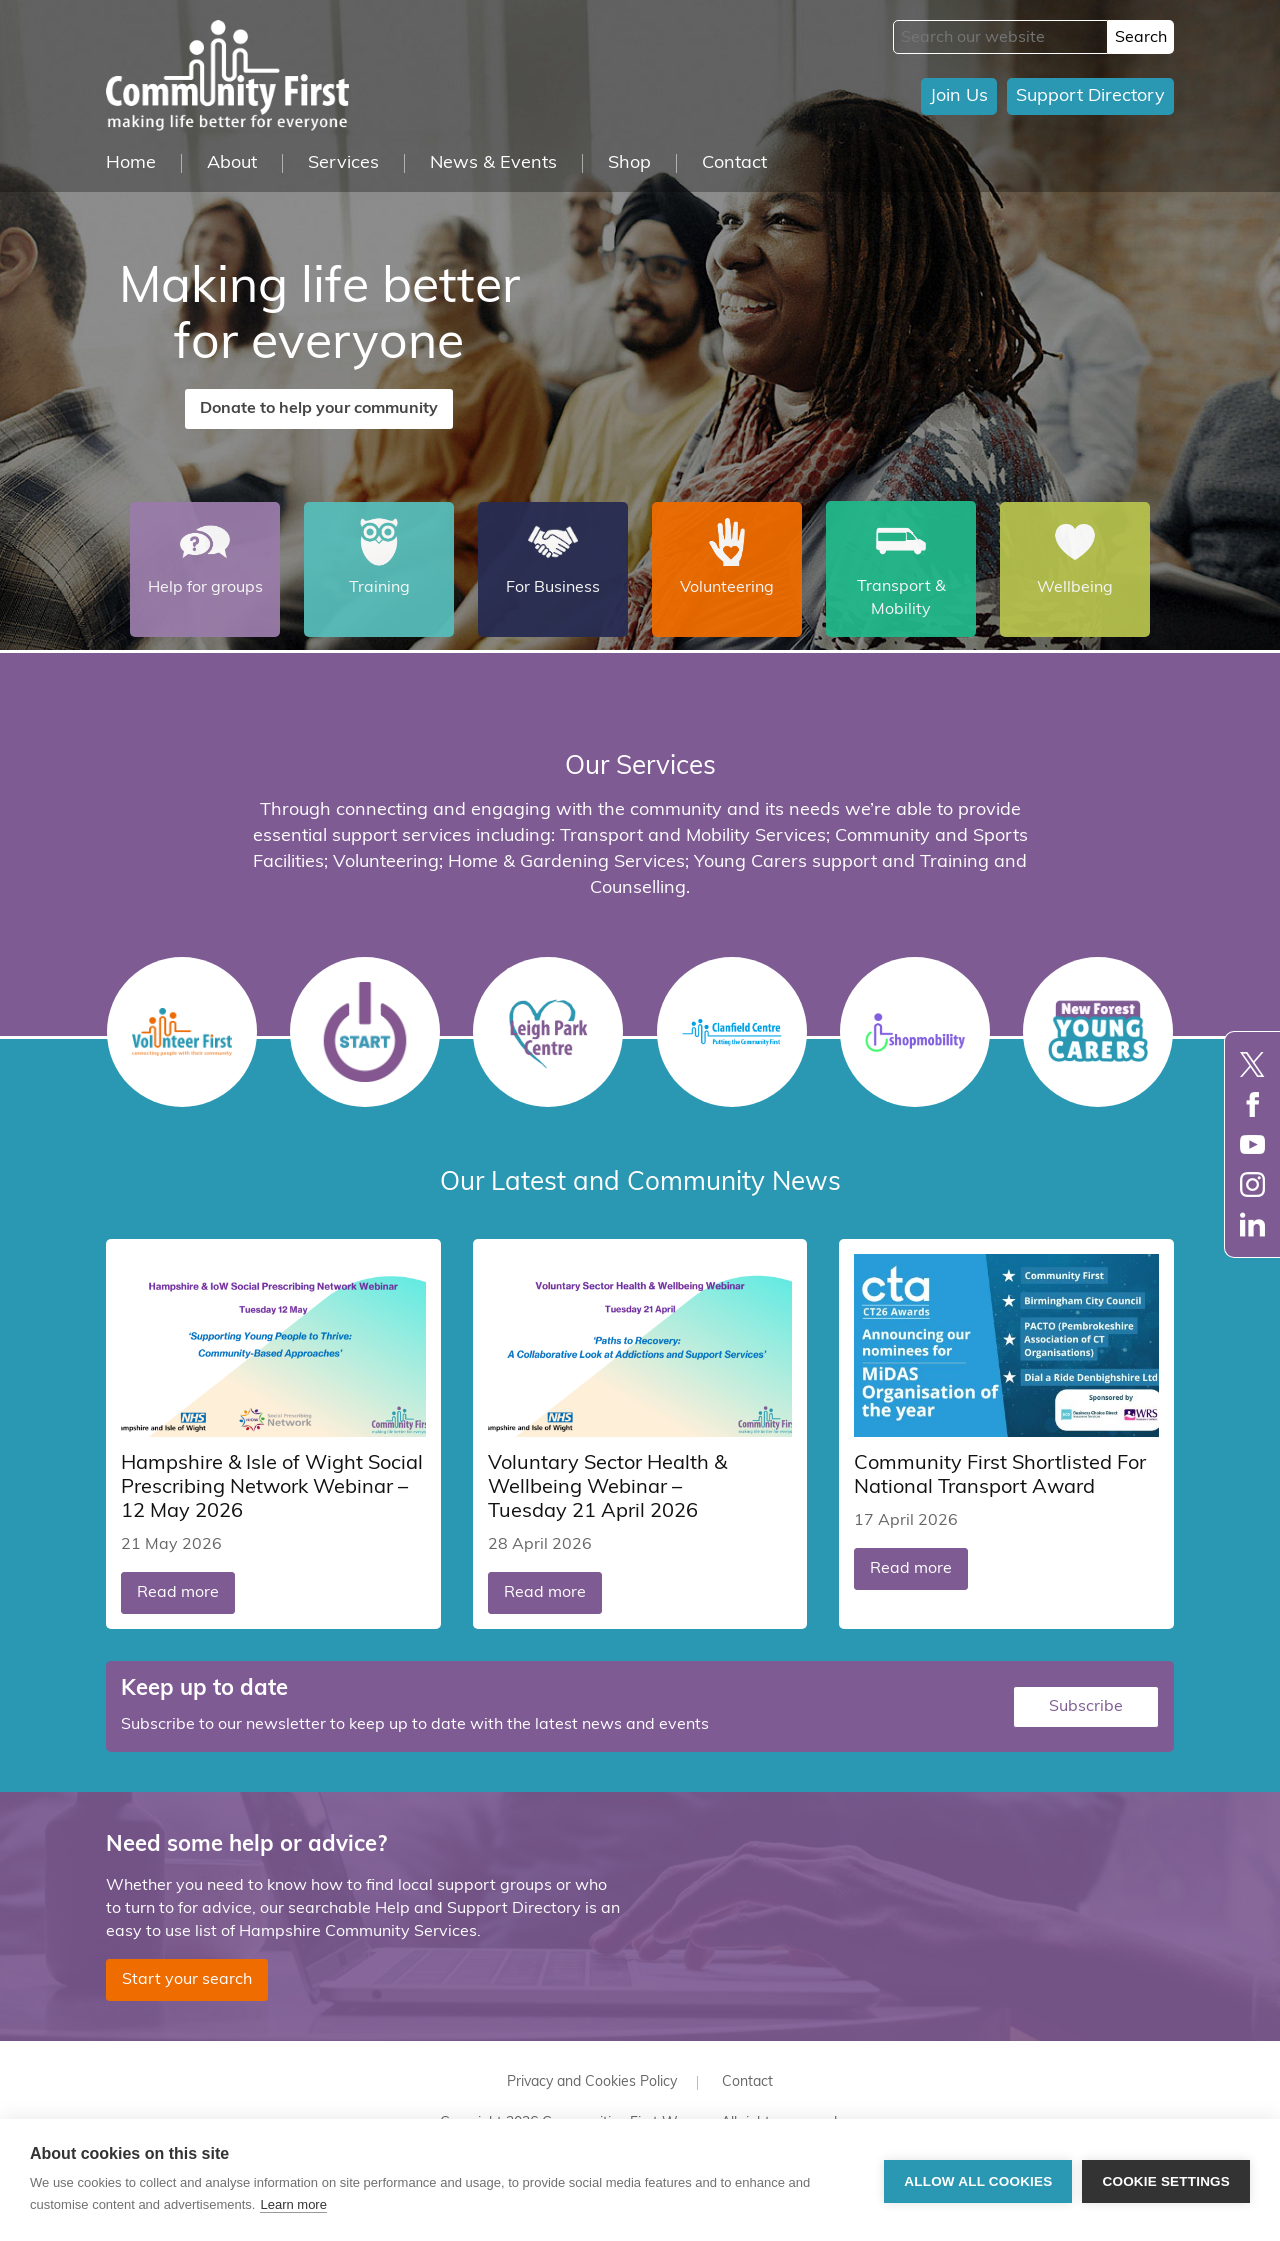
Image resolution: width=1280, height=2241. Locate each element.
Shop (629, 163)
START (365, 1032)
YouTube (1252, 1144)
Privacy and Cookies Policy (592, 2078)
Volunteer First (182, 1032)
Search (1141, 38)
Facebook (1252, 1104)
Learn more (293, 2204)
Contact (734, 163)
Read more (178, 1589)
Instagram (1252, 1184)
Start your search (187, 1976)
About (232, 163)
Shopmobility (915, 1032)
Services (343, 163)
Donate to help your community (319, 409)
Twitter (1252, 1064)
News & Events (493, 163)
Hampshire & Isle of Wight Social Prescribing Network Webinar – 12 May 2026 (272, 1484)
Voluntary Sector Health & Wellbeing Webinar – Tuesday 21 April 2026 (607, 1484)
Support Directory (1090, 96)
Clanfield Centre (732, 1032)
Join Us (959, 96)
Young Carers (1098, 1032)
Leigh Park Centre (548, 1032)
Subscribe (1086, 1703)
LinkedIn (1252, 1224)
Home (131, 163)
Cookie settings (1166, 2180)
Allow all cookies (978, 2180)
